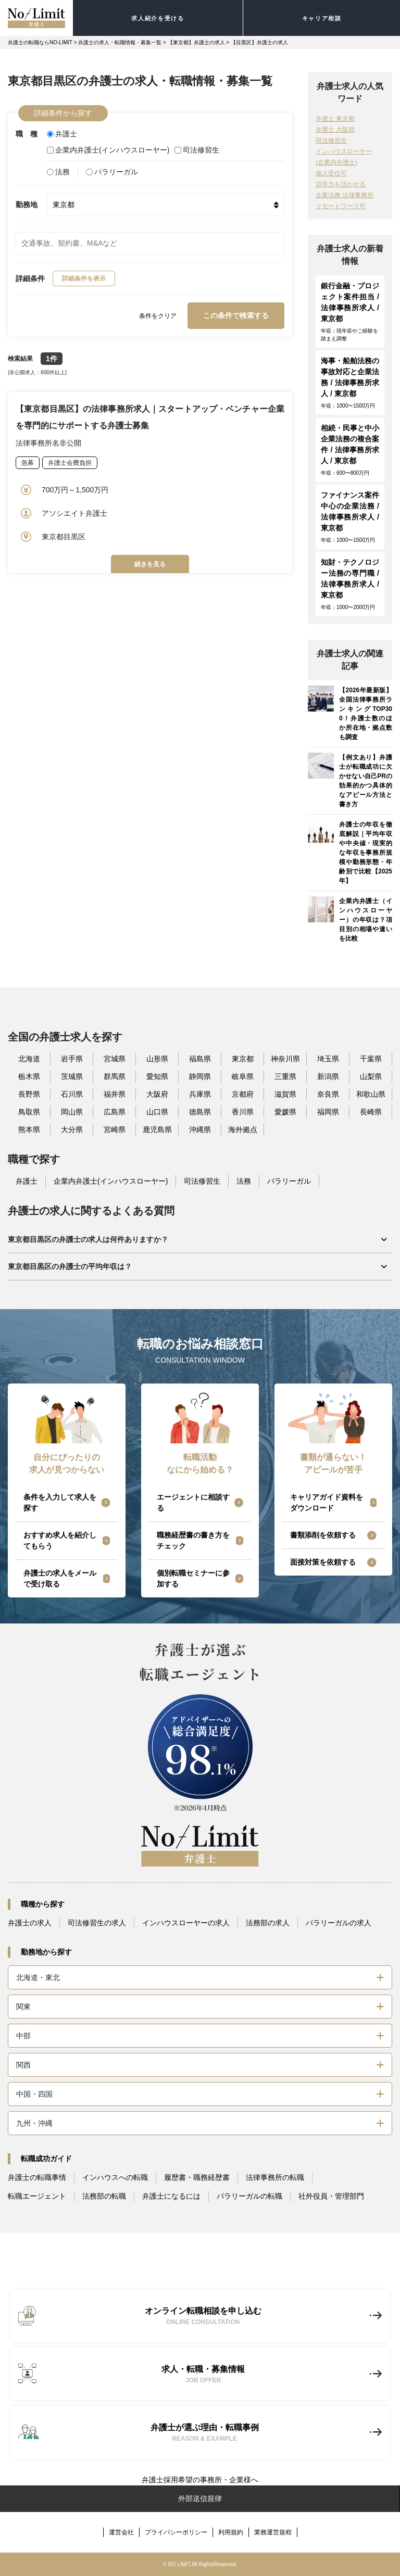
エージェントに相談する (193, 1502)
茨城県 (72, 1076)
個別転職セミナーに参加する (193, 1578)
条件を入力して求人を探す (59, 1502)
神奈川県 (285, 1059)
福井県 (115, 1094)
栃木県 (29, 1076)
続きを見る (150, 564)
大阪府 (157, 1094)
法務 (58, 172)
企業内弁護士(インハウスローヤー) (108, 150)
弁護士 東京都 (335, 118)
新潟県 (328, 1076)
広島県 (115, 1112)
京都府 (243, 1094)
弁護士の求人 (30, 1923)
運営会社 (121, 2532)
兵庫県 (200, 1094)
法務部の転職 (104, 2196)
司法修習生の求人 (97, 1923)
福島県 (200, 1059)
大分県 (72, 1129)
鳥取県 (29, 1112)
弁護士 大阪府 (335, 129)
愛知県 (157, 1076)
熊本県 (29, 1129)
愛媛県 (285, 1112)
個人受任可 (331, 173)
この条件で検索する (236, 315)
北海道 (29, 1059)
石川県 (72, 1094)
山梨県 (371, 1076)
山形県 (157, 1059)
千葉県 (371, 1059)
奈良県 (328, 1094)
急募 (27, 462)
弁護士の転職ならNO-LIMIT (40, 42)
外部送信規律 (200, 2498)
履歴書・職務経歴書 (197, 2177)
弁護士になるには (171, 2196)
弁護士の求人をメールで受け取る (59, 1578)
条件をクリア (158, 316)
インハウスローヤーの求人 (186, 1923)
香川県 (243, 1112)
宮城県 (115, 1059)
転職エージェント (37, 2196)
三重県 (285, 1076)
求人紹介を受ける (157, 18)
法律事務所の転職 (275, 2177)
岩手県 (72, 1059)
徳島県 (200, 1112)
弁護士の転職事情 (37, 2177)
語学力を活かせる (341, 184)
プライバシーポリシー (176, 2532)
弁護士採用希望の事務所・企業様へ (200, 2480)
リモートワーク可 (341, 206)
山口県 (157, 1112)
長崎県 (371, 1112)
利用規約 (230, 2532)
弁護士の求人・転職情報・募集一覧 (119, 42)
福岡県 (328, 1112)
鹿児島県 (157, 1129)
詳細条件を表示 (84, 278)
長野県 (29, 1094)
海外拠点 (242, 1129)
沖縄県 (200, 1129)
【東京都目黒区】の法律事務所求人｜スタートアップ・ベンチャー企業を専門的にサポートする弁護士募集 (150, 417)
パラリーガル (112, 172)
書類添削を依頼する (323, 1535)
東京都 (243, 1059)
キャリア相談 (322, 18)
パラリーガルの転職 (249, 2196)
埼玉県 (328, 1059)
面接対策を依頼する (323, 1562)
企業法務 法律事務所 (344, 195)
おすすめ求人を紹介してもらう (59, 1540)
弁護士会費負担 (70, 462)
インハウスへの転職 (115, 2177)
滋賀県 (285, 1094)
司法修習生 (196, 150)
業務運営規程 (273, 2532)
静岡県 (200, 1076)
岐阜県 (243, 1076)
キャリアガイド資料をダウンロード (326, 1502)
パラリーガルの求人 (338, 1923)
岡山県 (72, 1112)
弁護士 (62, 134)
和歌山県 (370, 1094)
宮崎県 (115, 1129)
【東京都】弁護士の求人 (196, 42)
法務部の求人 (268, 1923)
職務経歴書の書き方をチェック (193, 1540)
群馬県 (115, 1076)
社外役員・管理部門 (331, 2196)
